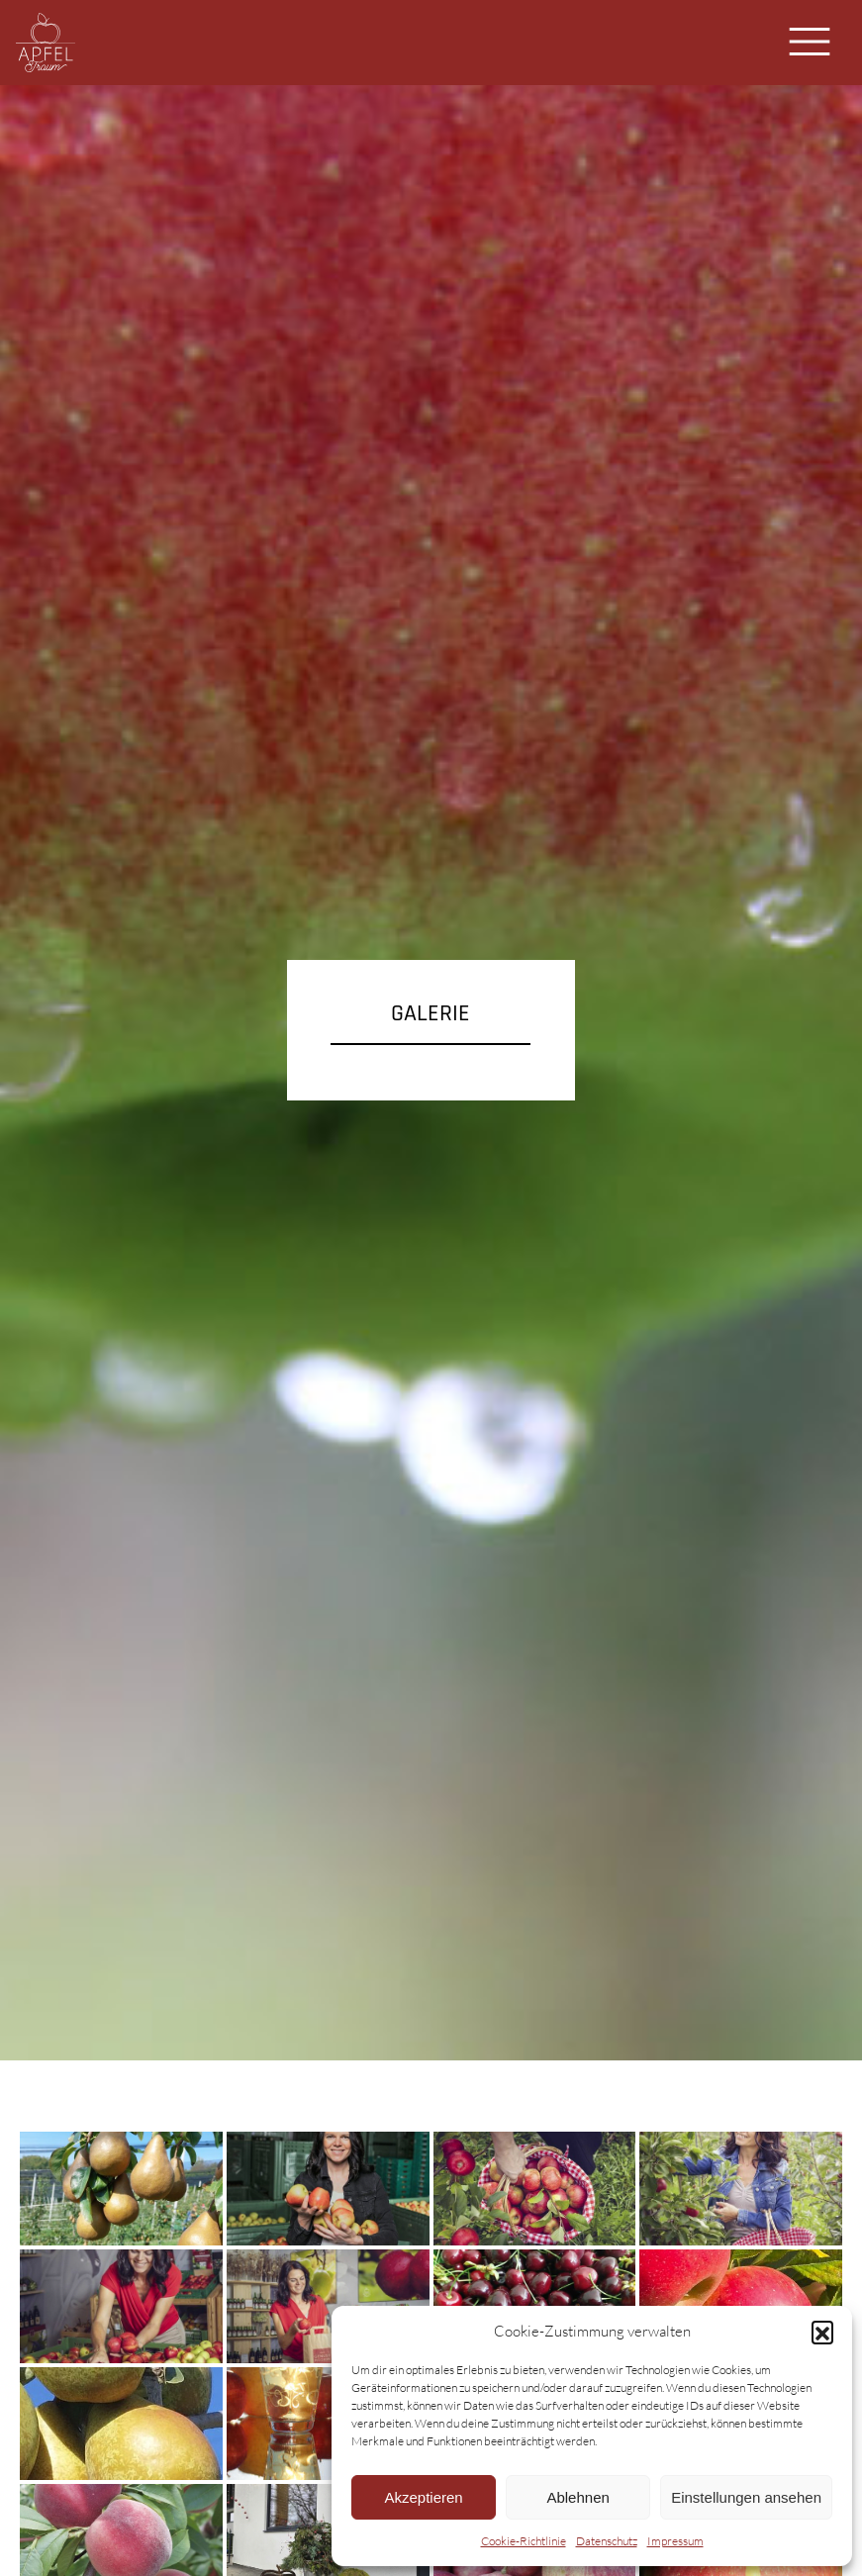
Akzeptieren (423, 2497)
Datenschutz (606, 2540)
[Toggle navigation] (809, 41)
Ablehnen (577, 2497)
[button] (822, 2331)
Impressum (675, 2540)
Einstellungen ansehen (746, 2497)
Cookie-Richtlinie (523, 2540)
